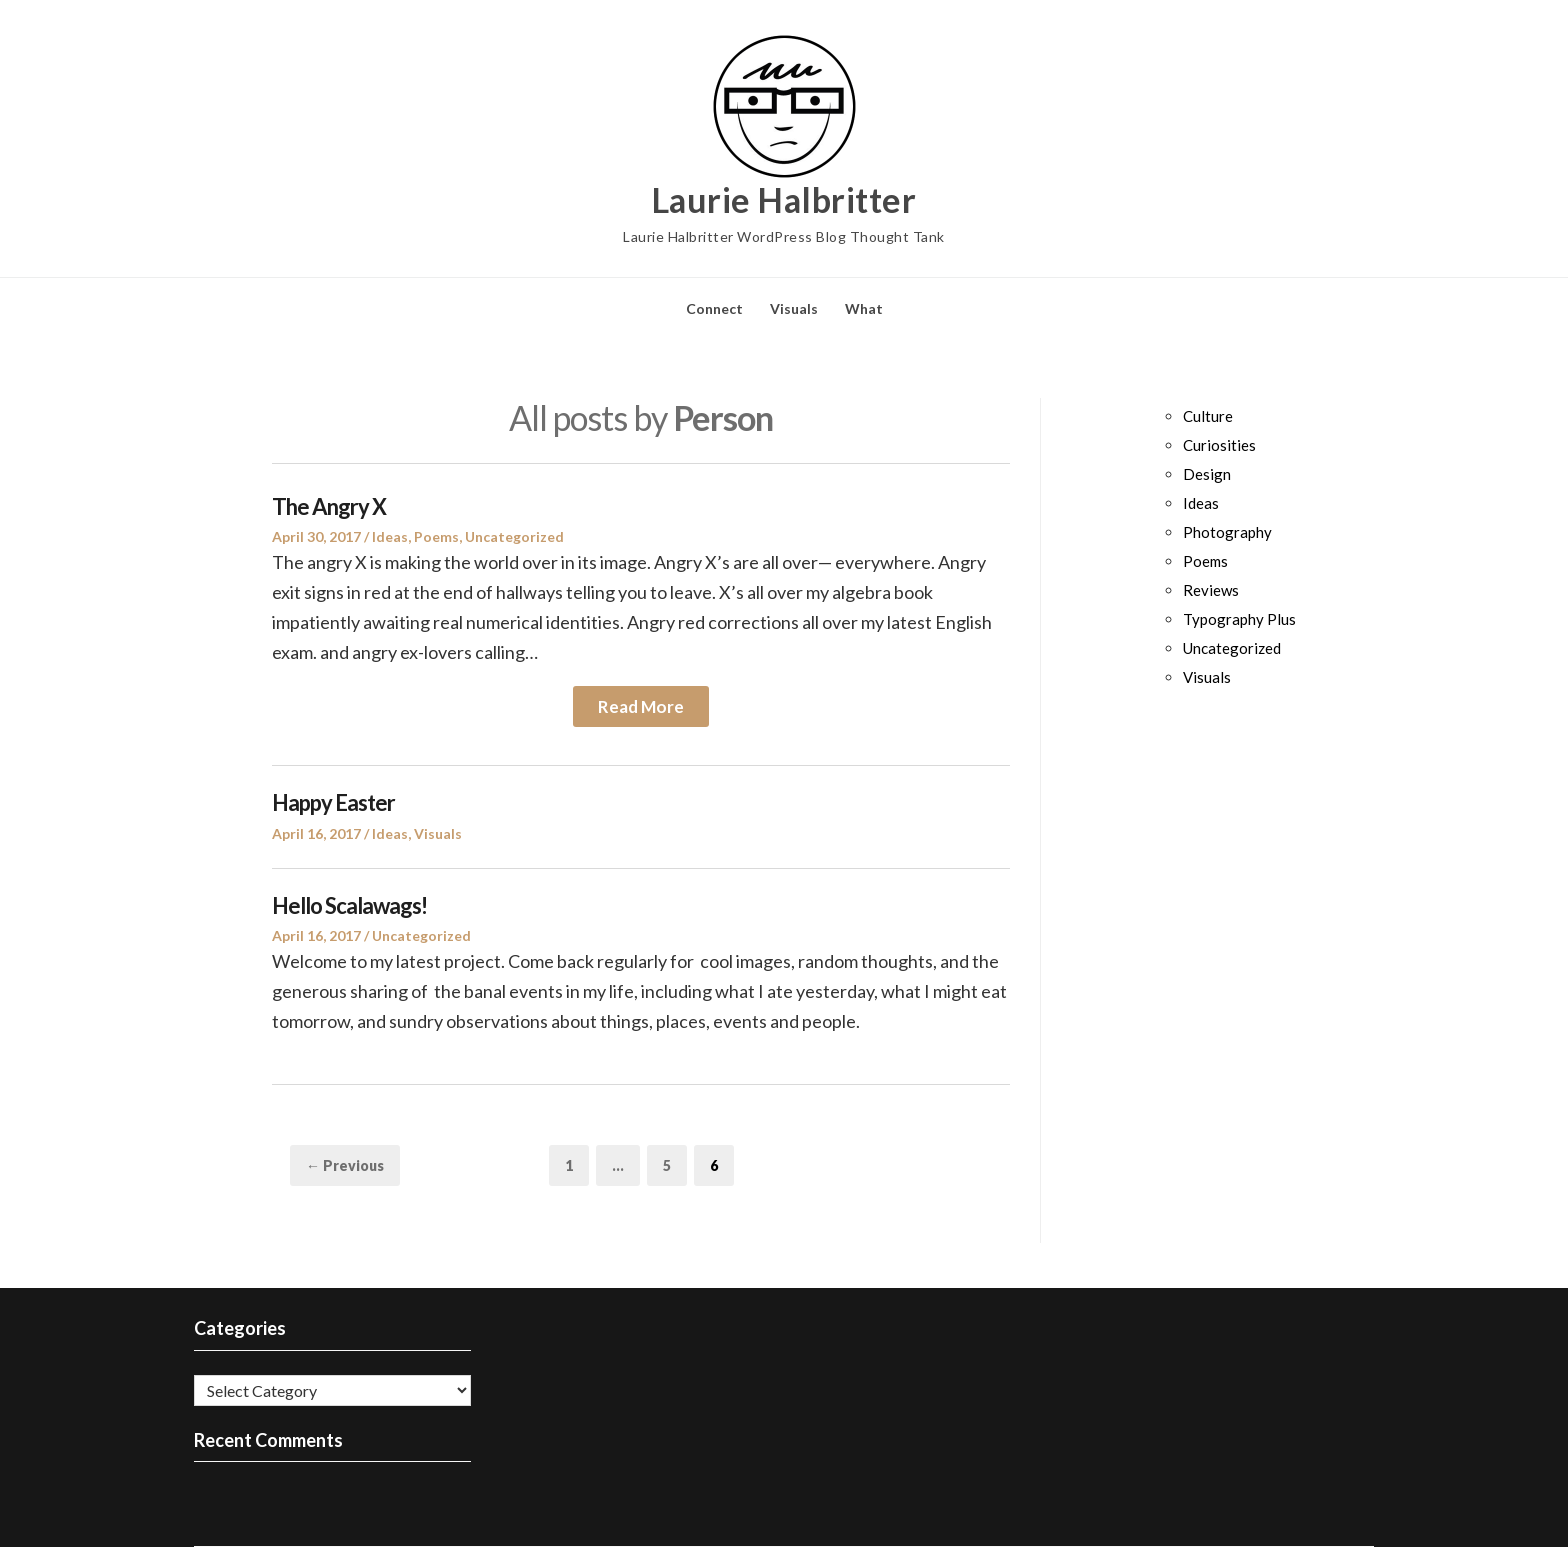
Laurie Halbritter (784, 200)
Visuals (794, 308)
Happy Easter (333, 802)
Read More (641, 706)
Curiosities (1219, 445)
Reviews (1211, 590)
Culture (1208, 416)
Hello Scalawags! (349, 905)
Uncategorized (514, 536)
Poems (436, 536)
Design (1207, 474)
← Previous (345, 1165)
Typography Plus (1239, 619)
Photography (1227, 532)
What (864, 308)
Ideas (390, 536)
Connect (714, 308)
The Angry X (329, 506)
